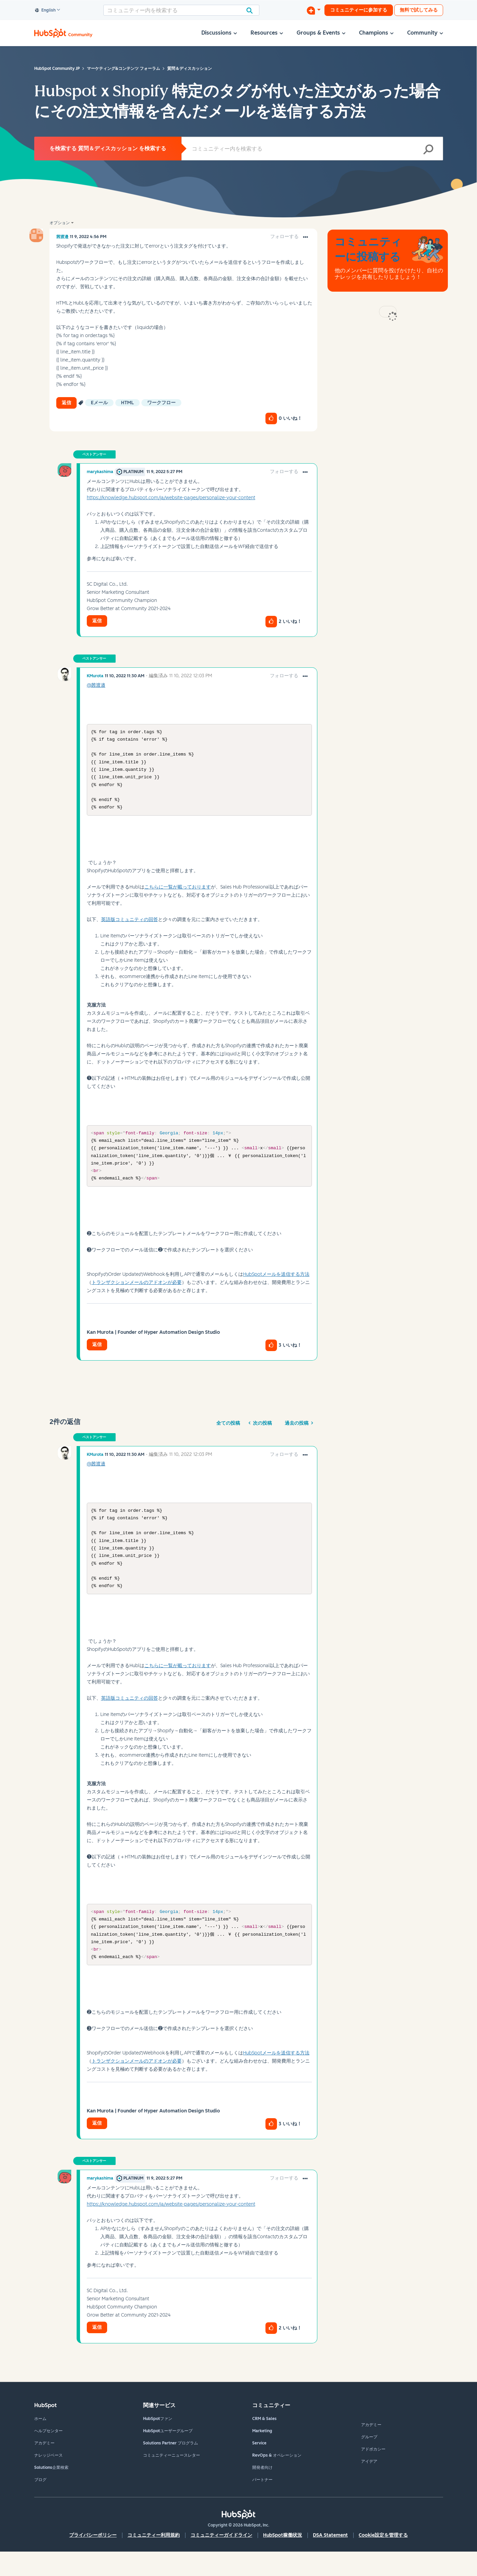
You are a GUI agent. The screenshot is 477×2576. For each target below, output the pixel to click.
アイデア (369, 2485)
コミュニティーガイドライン (221, 2559)
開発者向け (262, 2492)
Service (259, 2467)
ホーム (40, 2443)
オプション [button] (59, 222)
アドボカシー (373, 2473)
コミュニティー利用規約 (153, 2559)
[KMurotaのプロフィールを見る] (95, 676)
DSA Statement (330, 2559)
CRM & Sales (264, 2443)
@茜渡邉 (96, 685)
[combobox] (181, 10)
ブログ (40, 2504)
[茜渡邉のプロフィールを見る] (62, 236)
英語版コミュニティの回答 (129, 927)
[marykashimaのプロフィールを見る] (100, 471)
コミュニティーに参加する (358, 10)
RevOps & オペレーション (276, 2479)
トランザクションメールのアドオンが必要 (137, 1294)
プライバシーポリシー (93, 2559)
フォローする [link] (284, 236)
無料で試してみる (419, 10)
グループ (369, 2461)
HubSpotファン (157, 2443)
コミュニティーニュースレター (171, 2479)
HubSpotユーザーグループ (168, 2455)
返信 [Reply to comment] (97, 621)
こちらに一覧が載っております (177, 894)
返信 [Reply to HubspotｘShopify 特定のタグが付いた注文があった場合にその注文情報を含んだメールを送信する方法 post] (66, 403)
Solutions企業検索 (51, 2492)
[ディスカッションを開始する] (313, 10)
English (45, 10)
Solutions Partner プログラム (170, 2467)
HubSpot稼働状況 (282, 2559)
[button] (305, 237)
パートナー (262, 2504)
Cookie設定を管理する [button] (383, 2559)
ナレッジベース (48, 2479)
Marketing (262, 2455)
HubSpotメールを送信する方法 (276, 1286)
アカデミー (44, 2467)
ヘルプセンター (48, 2455)
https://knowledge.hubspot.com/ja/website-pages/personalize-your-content (171, 498)
